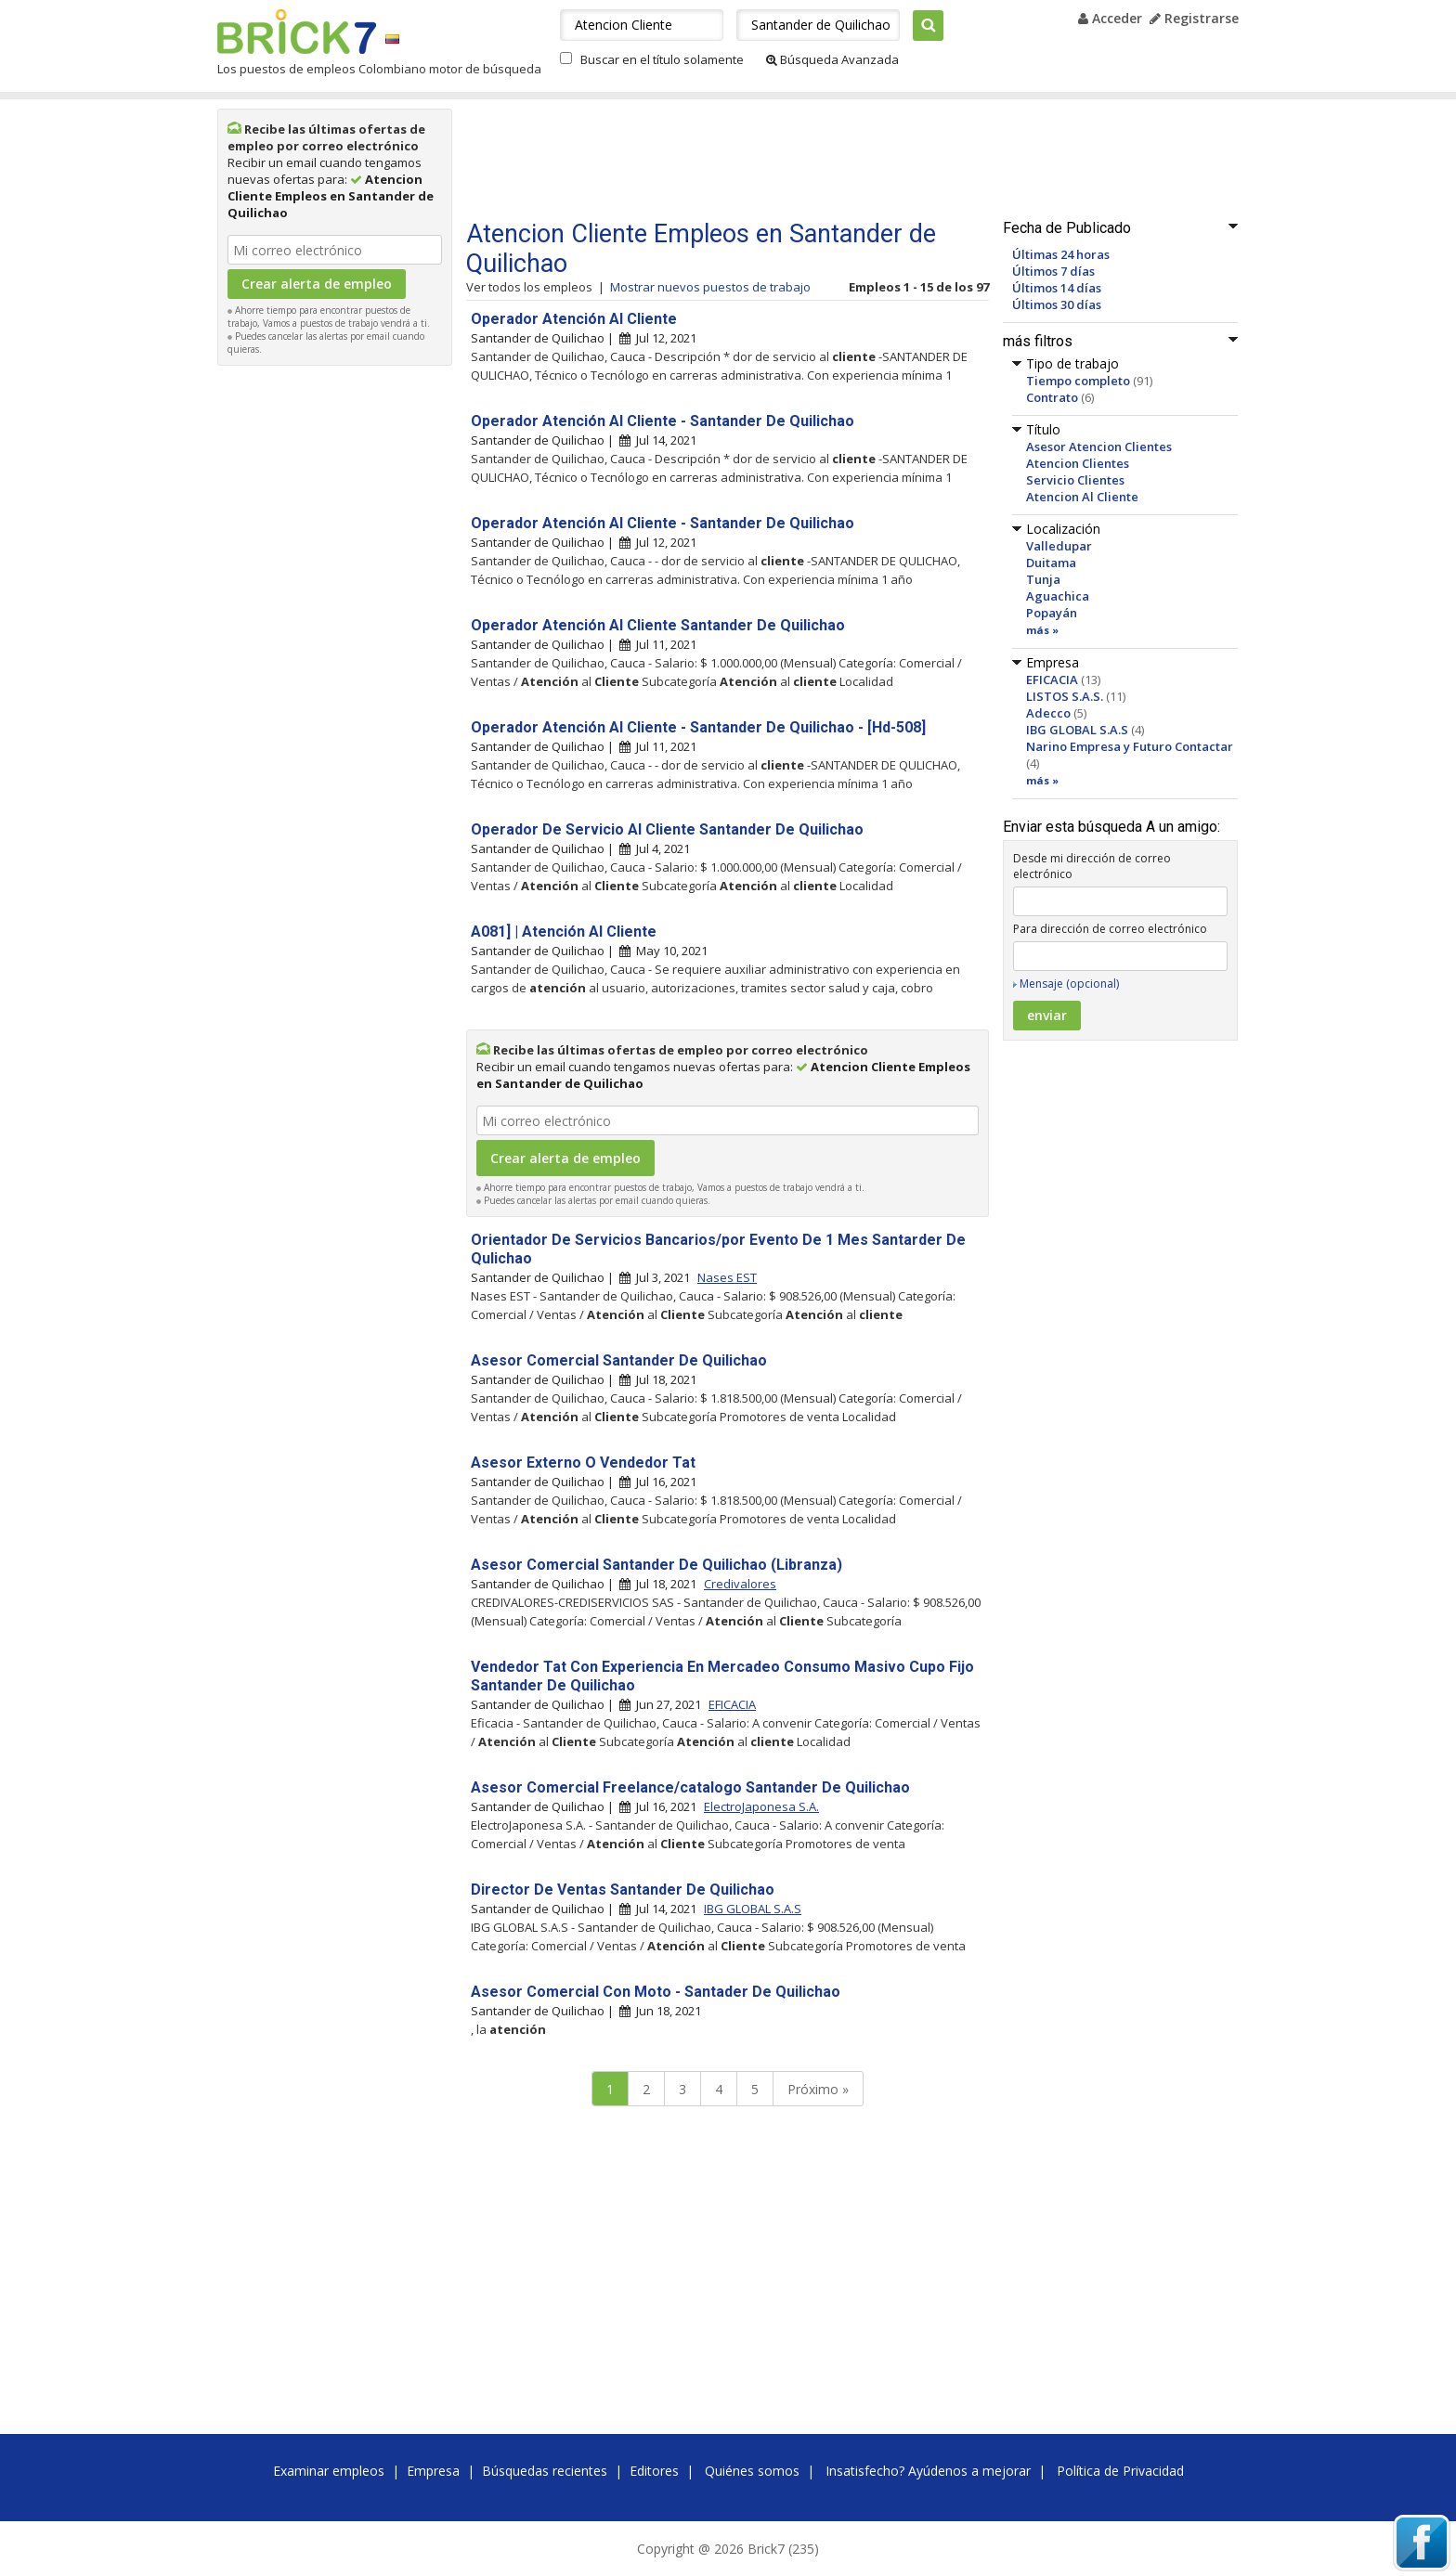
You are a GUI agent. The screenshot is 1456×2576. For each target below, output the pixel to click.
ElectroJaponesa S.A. (761, 1806)
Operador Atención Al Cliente (574, 319)
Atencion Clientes (1077, 463)
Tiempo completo (1078, 380)
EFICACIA (1052, 679)
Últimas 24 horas (1061, 254)
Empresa (433, 2470)
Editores (654, 2470)
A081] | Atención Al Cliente (563, 931)
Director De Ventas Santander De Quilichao (622, 1889)
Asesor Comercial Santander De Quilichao (619, 1360)
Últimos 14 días (1056, 287)
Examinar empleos (328, 2470)
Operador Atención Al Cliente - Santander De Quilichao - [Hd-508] (698, 727)
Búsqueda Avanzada (832, 59)
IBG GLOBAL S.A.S (1077, 729)
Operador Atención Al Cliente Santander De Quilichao (658, 625)
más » (1042, 630)
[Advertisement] (335, 653)
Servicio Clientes (1075, 480)
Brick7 (296, 31)
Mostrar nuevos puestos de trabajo (710, 286)
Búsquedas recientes (544, 2470)
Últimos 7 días (1053, 271)
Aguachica (1057, 596)
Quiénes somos (752, 2470)
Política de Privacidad (1120, 2470)
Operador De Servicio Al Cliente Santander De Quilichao (667, 829)
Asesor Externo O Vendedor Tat (583, 1462)
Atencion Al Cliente (1082, 496)
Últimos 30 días (1056, 304)
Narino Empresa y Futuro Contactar (1129, 746)
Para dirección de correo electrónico (1110, 929)
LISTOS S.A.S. (1064, 696)
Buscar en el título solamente (662, 59)
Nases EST (727, 1277)
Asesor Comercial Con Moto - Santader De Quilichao (655, 1991)
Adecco (1048, 713)
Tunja (1043, 579)
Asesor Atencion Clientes (1099, 446)
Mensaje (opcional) (1069, 983)
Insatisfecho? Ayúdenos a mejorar (928, 2470)
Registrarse (1194, 18)
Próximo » (818, 2089)
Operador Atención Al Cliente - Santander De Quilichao (662, 421)
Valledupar (1059, 545)
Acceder (1110, 18)
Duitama (1051, 562)
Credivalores (740, 1583)
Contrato (1052, 397)
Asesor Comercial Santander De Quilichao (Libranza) (656, 1564)
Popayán (1051, 612)
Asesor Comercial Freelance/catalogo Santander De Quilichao (690, 1787)
